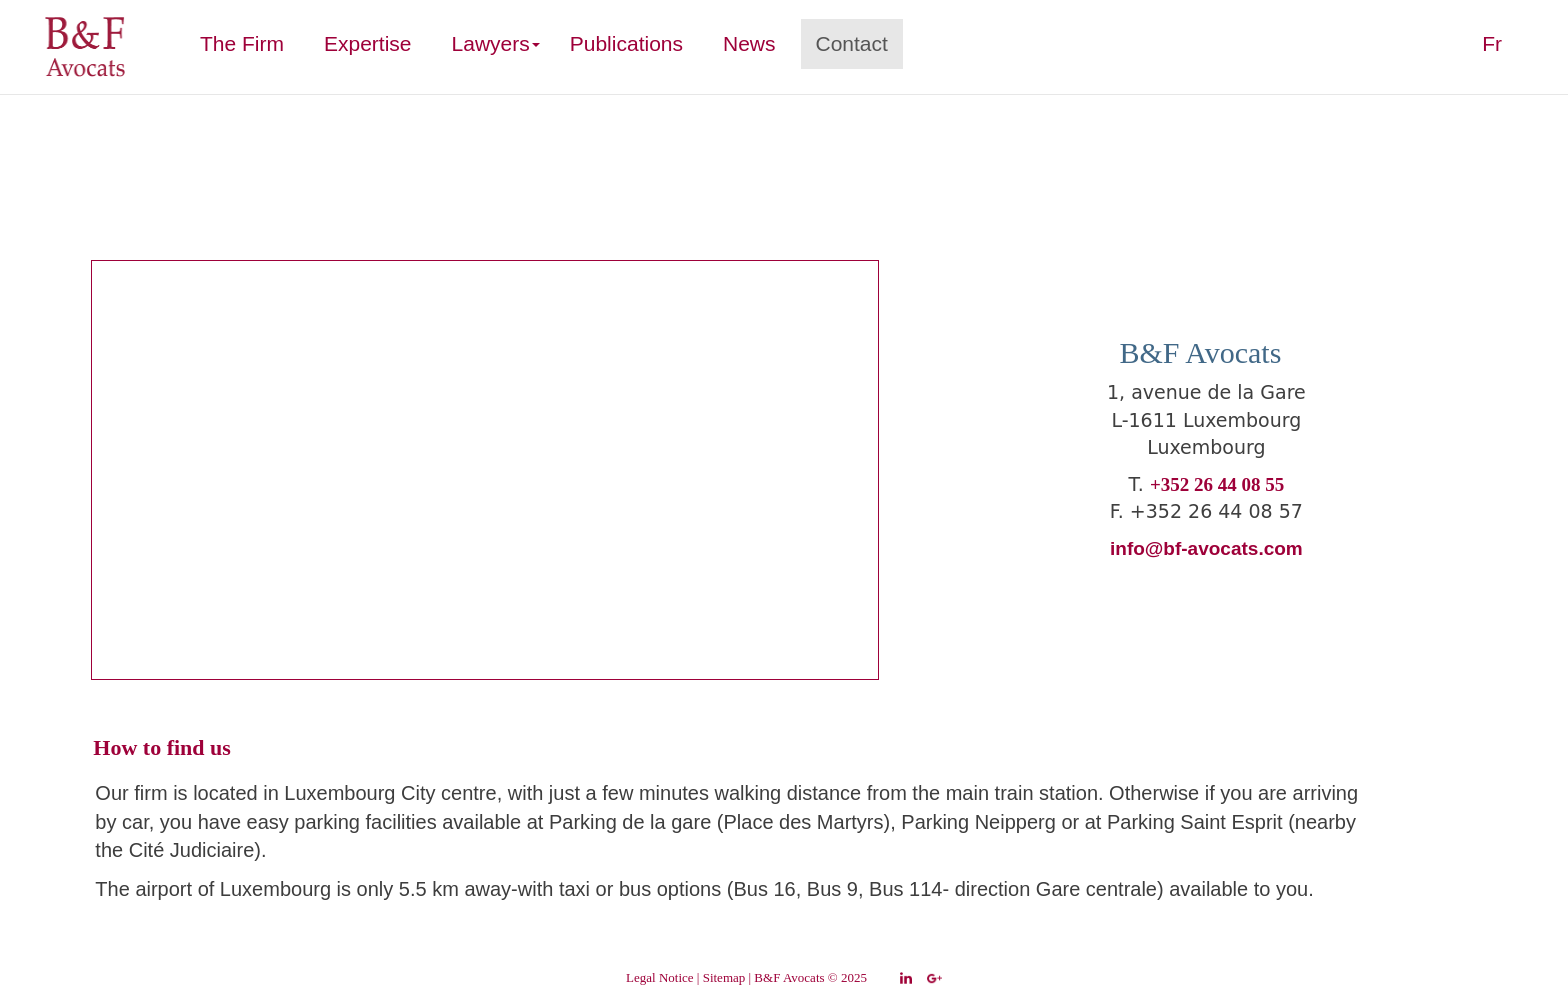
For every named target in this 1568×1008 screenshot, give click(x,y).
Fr (1492, 43)
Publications (626, 43)
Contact (852, 43)
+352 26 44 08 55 (1217, 484)
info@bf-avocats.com (1206, 548)
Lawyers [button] (496, 43)
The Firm (249, 43)
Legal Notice (660, 977)
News (749, 43)
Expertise (368, 43)
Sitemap (724, 977)
